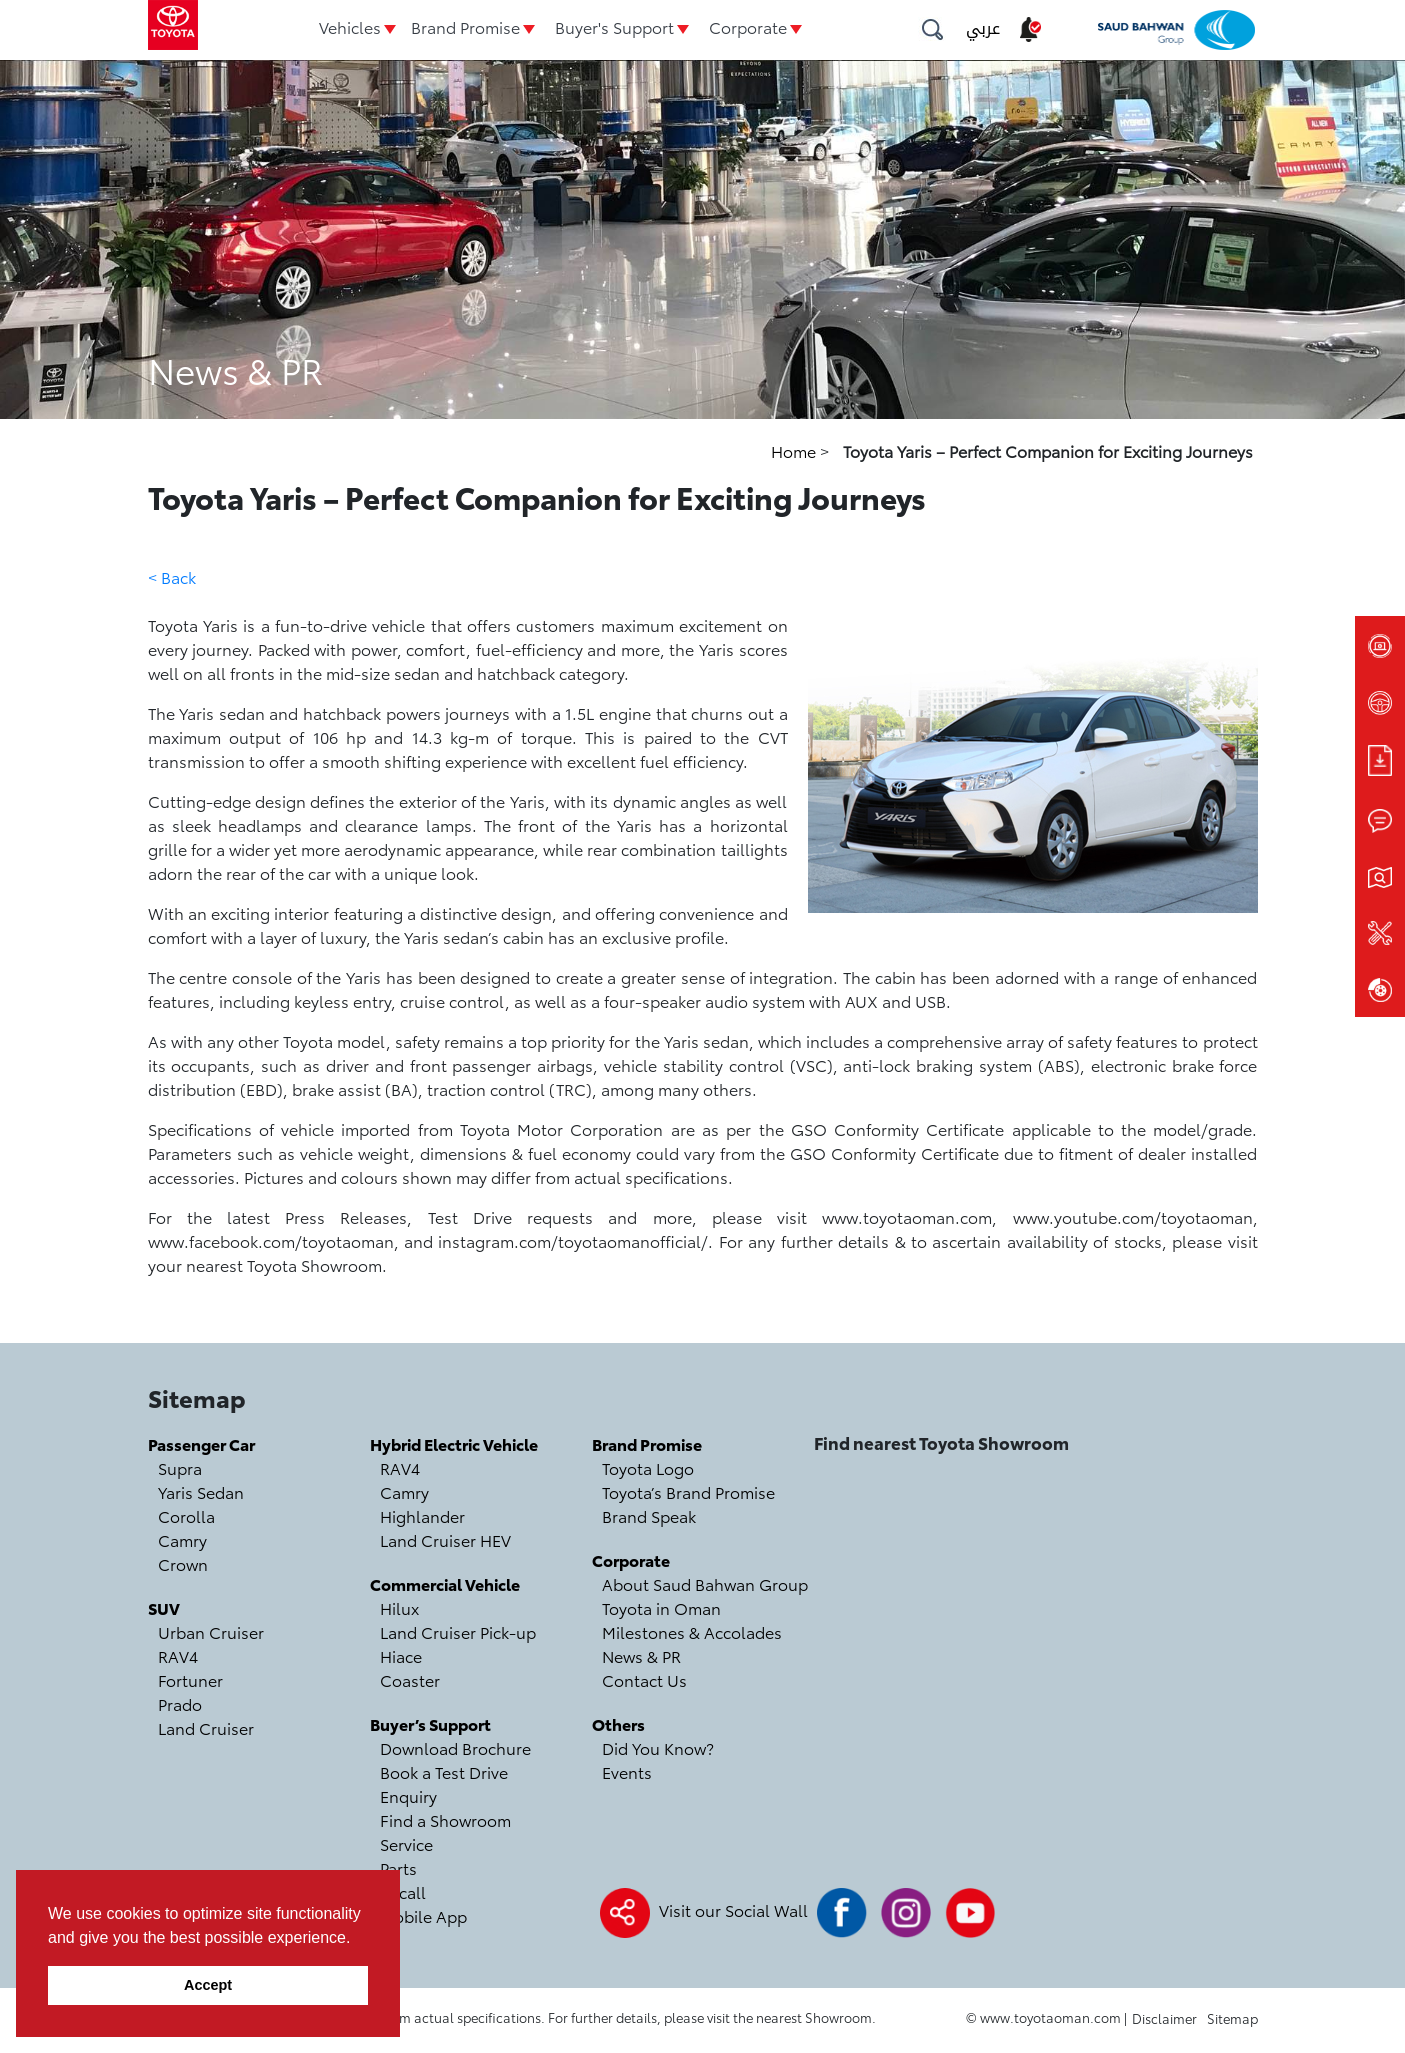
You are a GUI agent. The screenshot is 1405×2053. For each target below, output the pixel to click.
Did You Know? (658, 1747)
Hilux (399, 1607)
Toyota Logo (648, 1467)
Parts (398, 1867)
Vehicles (350, 26)
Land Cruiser (206, 1727)
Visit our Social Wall (733, 1909)
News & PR (641, 1655)
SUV (164, 1607)
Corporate (748, 26)
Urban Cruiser (211, 1631)
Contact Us (644, 1679)
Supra (180, 1467)
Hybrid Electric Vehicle (454, 1443)
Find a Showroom (445, 1819)
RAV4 (178, 1655)
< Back (172, 576)
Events (627, 1771)
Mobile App (423, 1915)
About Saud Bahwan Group (705, 1583)
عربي (983, 28)
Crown (183, 1563)
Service (406, 1843)
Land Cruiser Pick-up (458, 1631)
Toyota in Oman (661, 1607)
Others (618, 1723)
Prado (180, 1703)
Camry (182, 1539)
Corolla (186, 1515)
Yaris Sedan (201, 1491)
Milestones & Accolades (692, 1631)
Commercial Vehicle (445, 1583)
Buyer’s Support (430, 1723)
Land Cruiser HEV (445, 1539)
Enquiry (408, 1795)
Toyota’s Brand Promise (688, 1491)
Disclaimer (1164, 2018)
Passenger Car (201, 1443)
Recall (403, 1891)
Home (795, 450)
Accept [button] (208, 1985)
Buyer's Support (614, 26)
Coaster (410, 1679)
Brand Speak (649, 1515)
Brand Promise (465, 26)
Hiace (401, 1655)
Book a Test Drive (444, 1771)
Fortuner (190, 1679)
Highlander (422, 1515)
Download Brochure (455, 1747)
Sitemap (1232, 2018)
